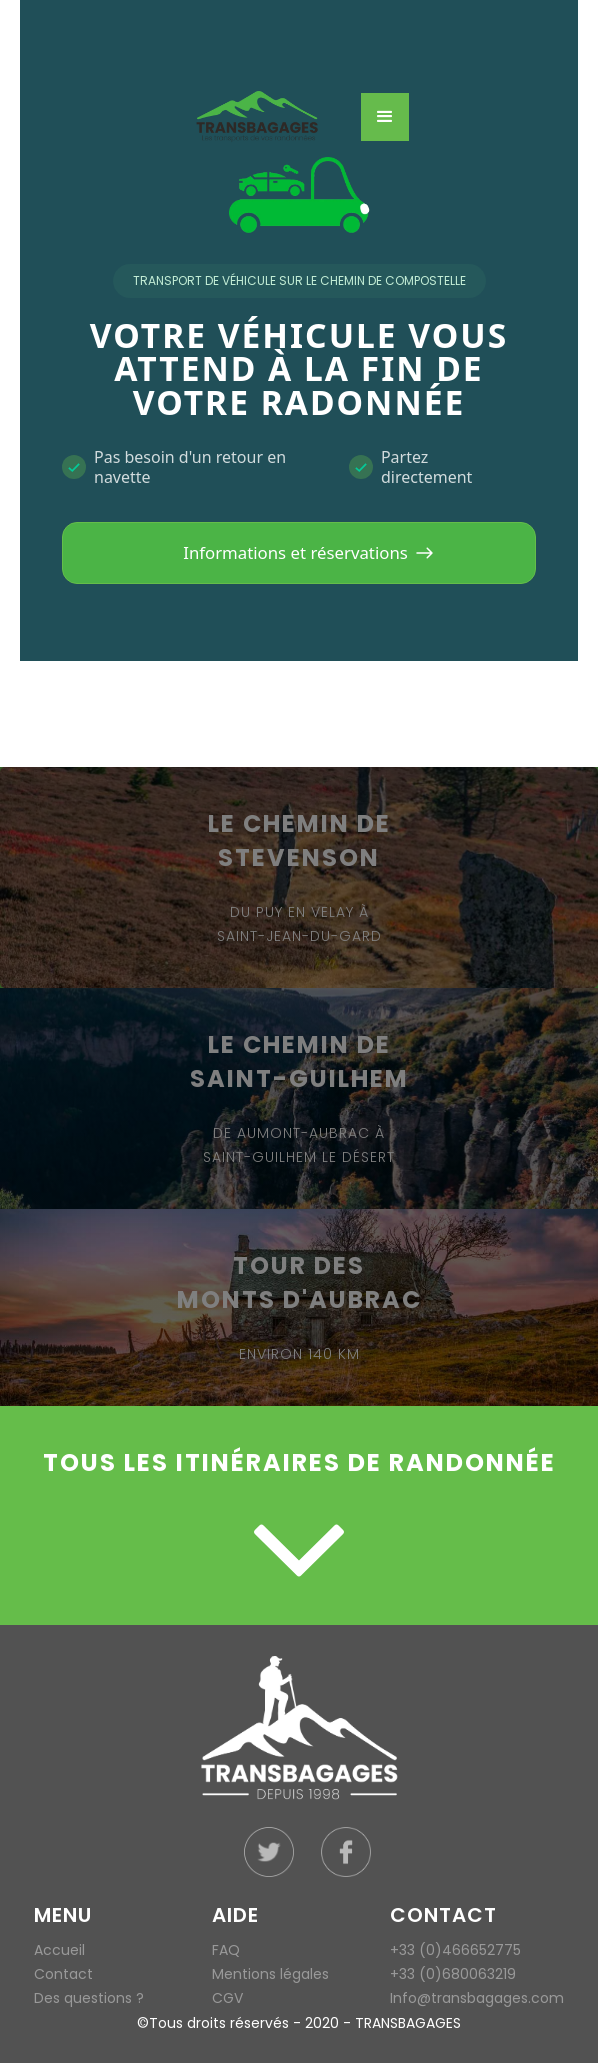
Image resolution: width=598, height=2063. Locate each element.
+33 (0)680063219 (453, 1974)
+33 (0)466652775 (455, 1950)
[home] (271, 117)
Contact (63, 1974)
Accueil (59, 1950)
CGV (227, 1998)
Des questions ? (89, 1998)
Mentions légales (270, 1974)
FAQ (226, 1950)
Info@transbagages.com (477, 1998)
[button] (385, 117)
